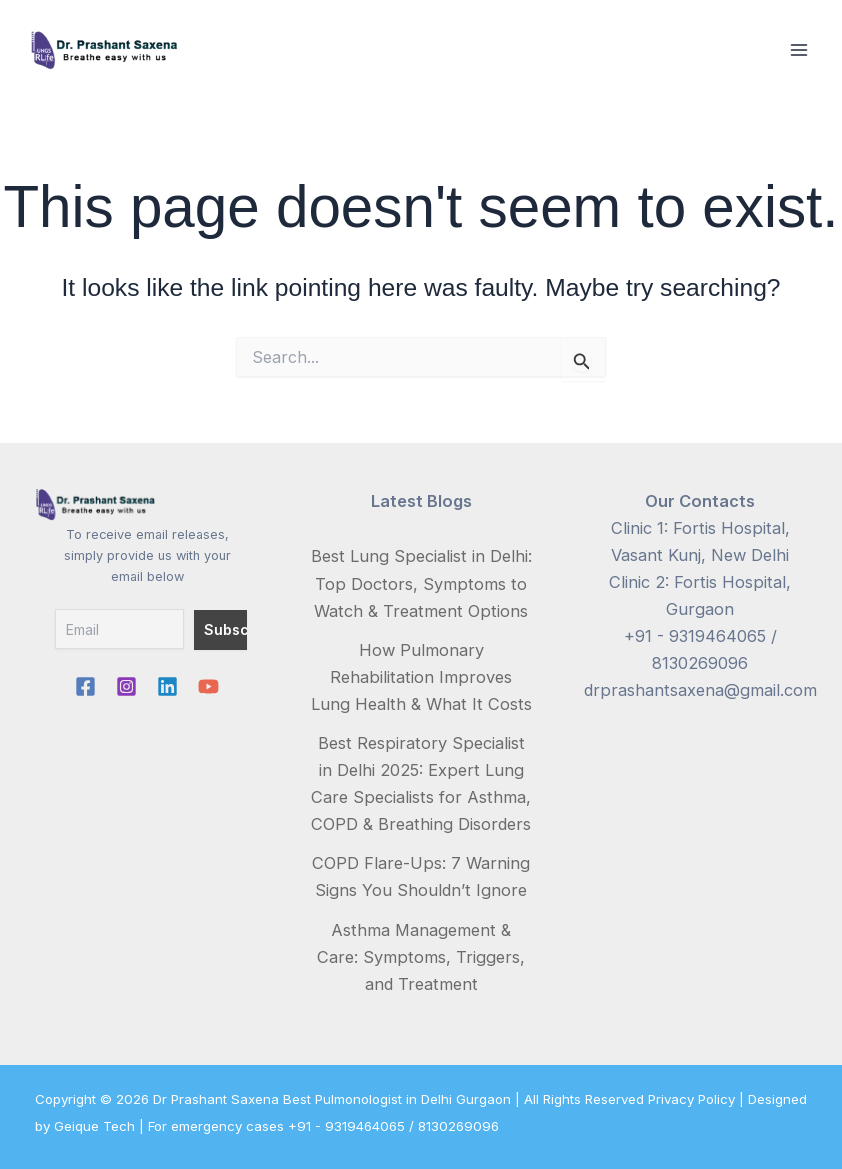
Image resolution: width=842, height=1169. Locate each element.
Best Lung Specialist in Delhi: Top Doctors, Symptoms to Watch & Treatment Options (421, 583)
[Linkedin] (167, 686)
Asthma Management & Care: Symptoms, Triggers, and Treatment (421, 957)
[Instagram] (126, 686)
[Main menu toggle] (798, 50)
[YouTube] (208, 686)
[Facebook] (85, 686)
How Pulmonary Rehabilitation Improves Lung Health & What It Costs (421, 677)
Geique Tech (94, 1126)
